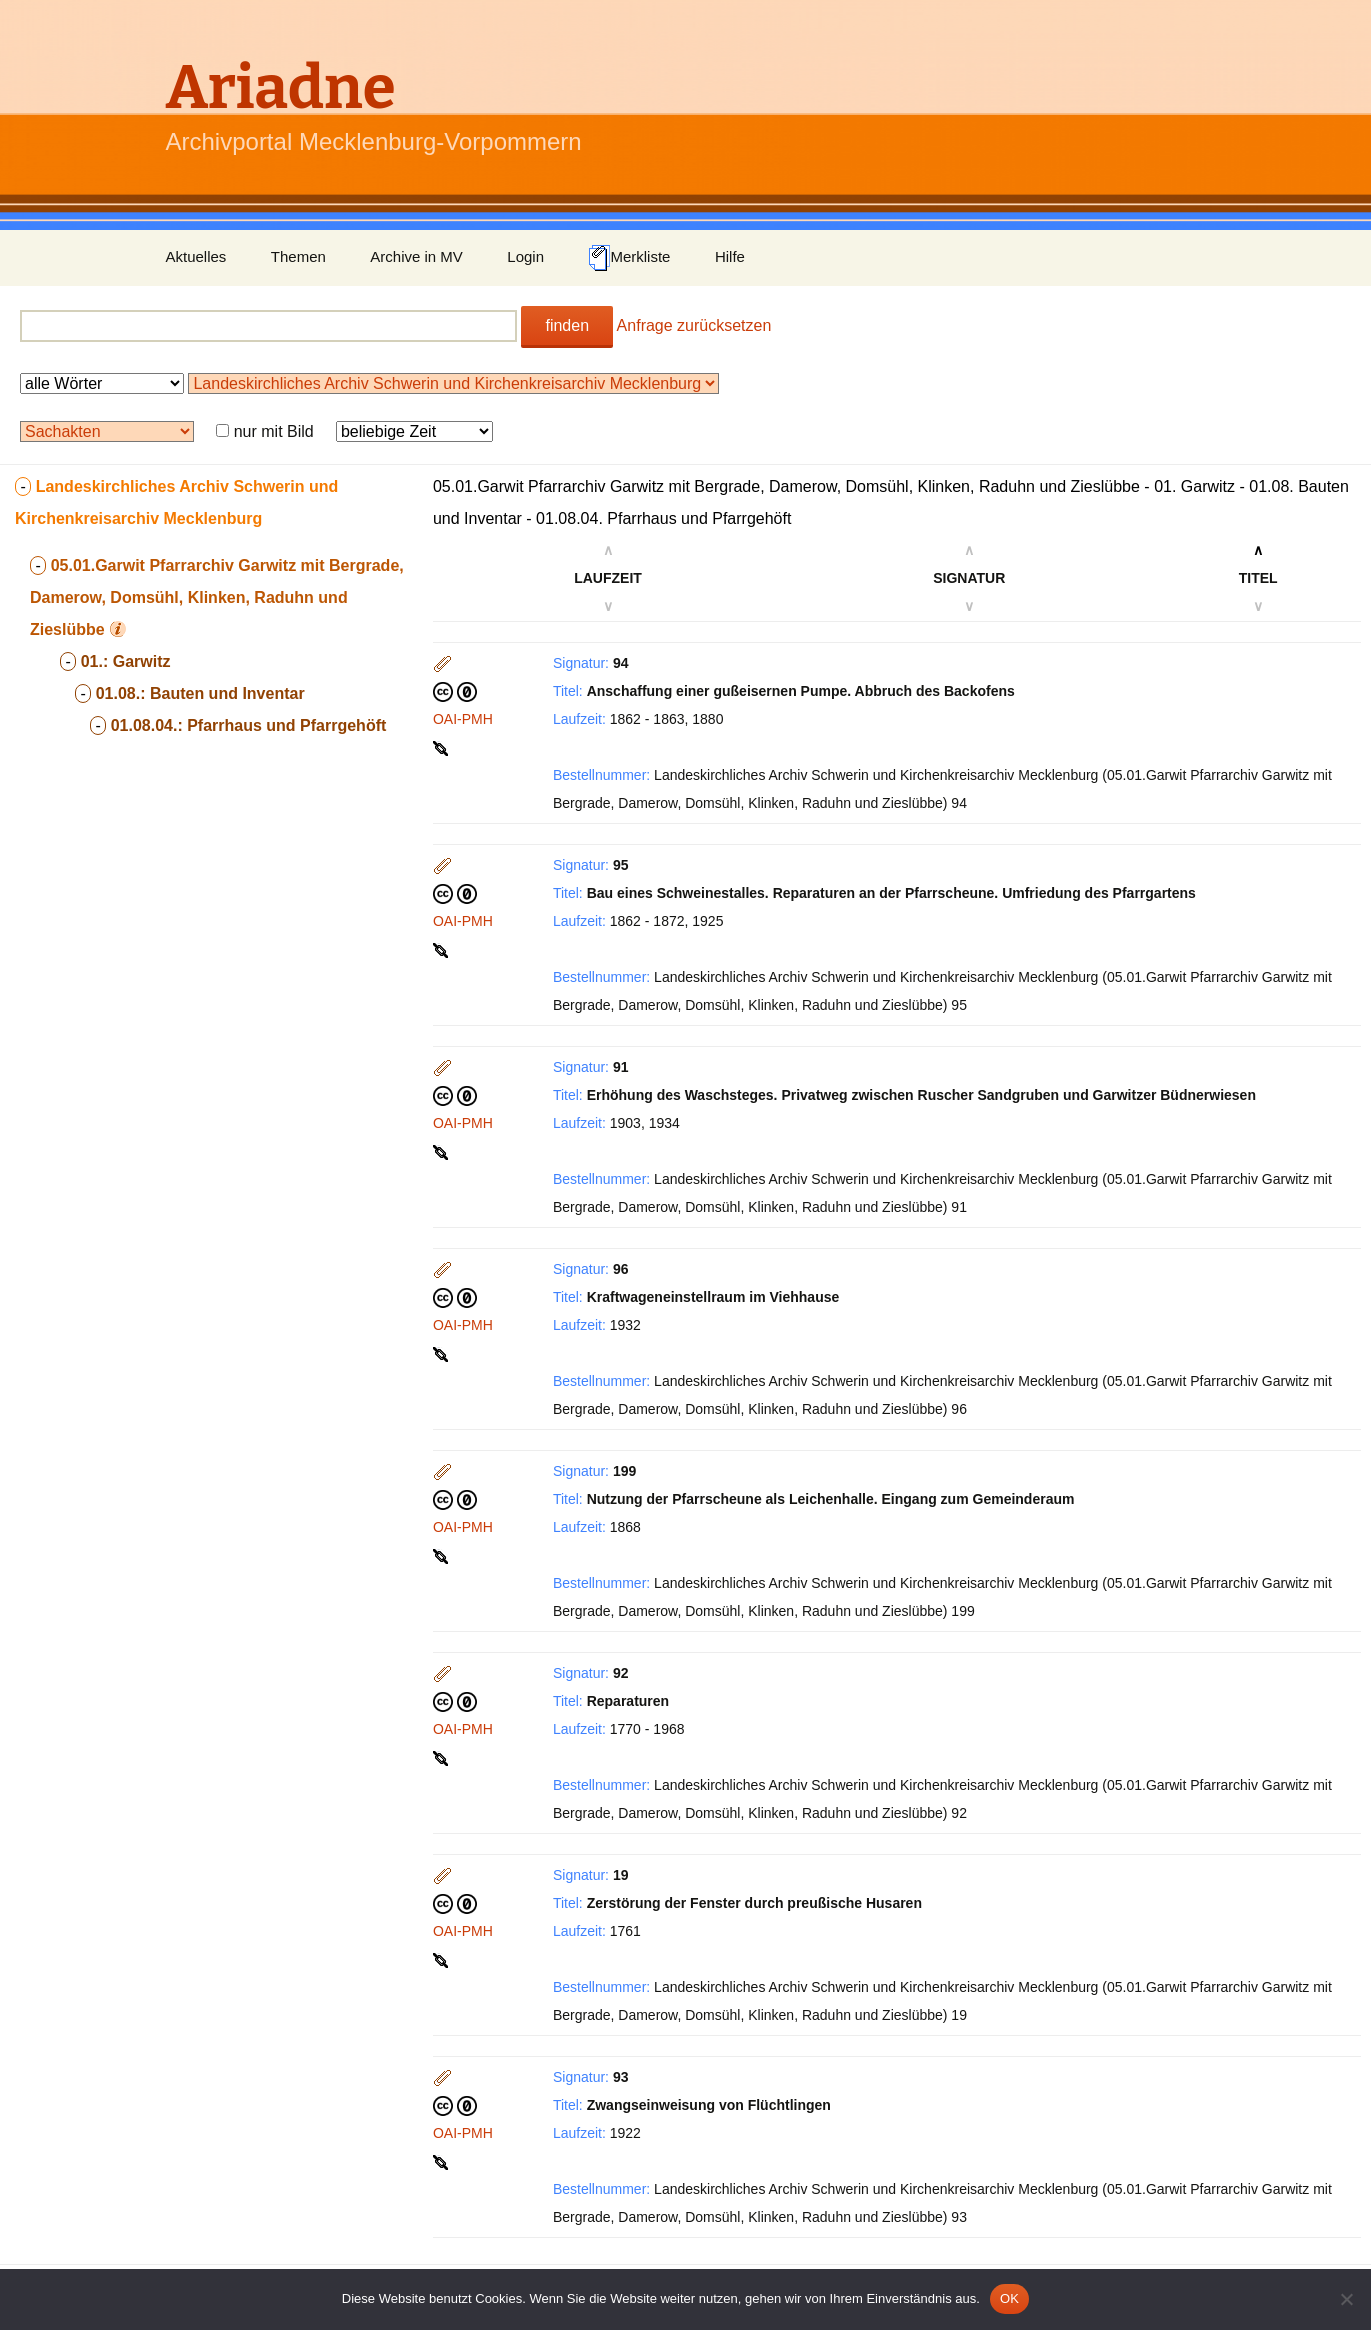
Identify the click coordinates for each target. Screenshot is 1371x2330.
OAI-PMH (463, 719)
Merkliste (629, 258)
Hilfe (730, 256)
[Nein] (1346, 2299)
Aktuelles (196, 256)
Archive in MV (416, 256)
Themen (298, 256)
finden (567, 325)
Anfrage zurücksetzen (694, 325)
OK (1009, 2298)
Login (525, 256)
